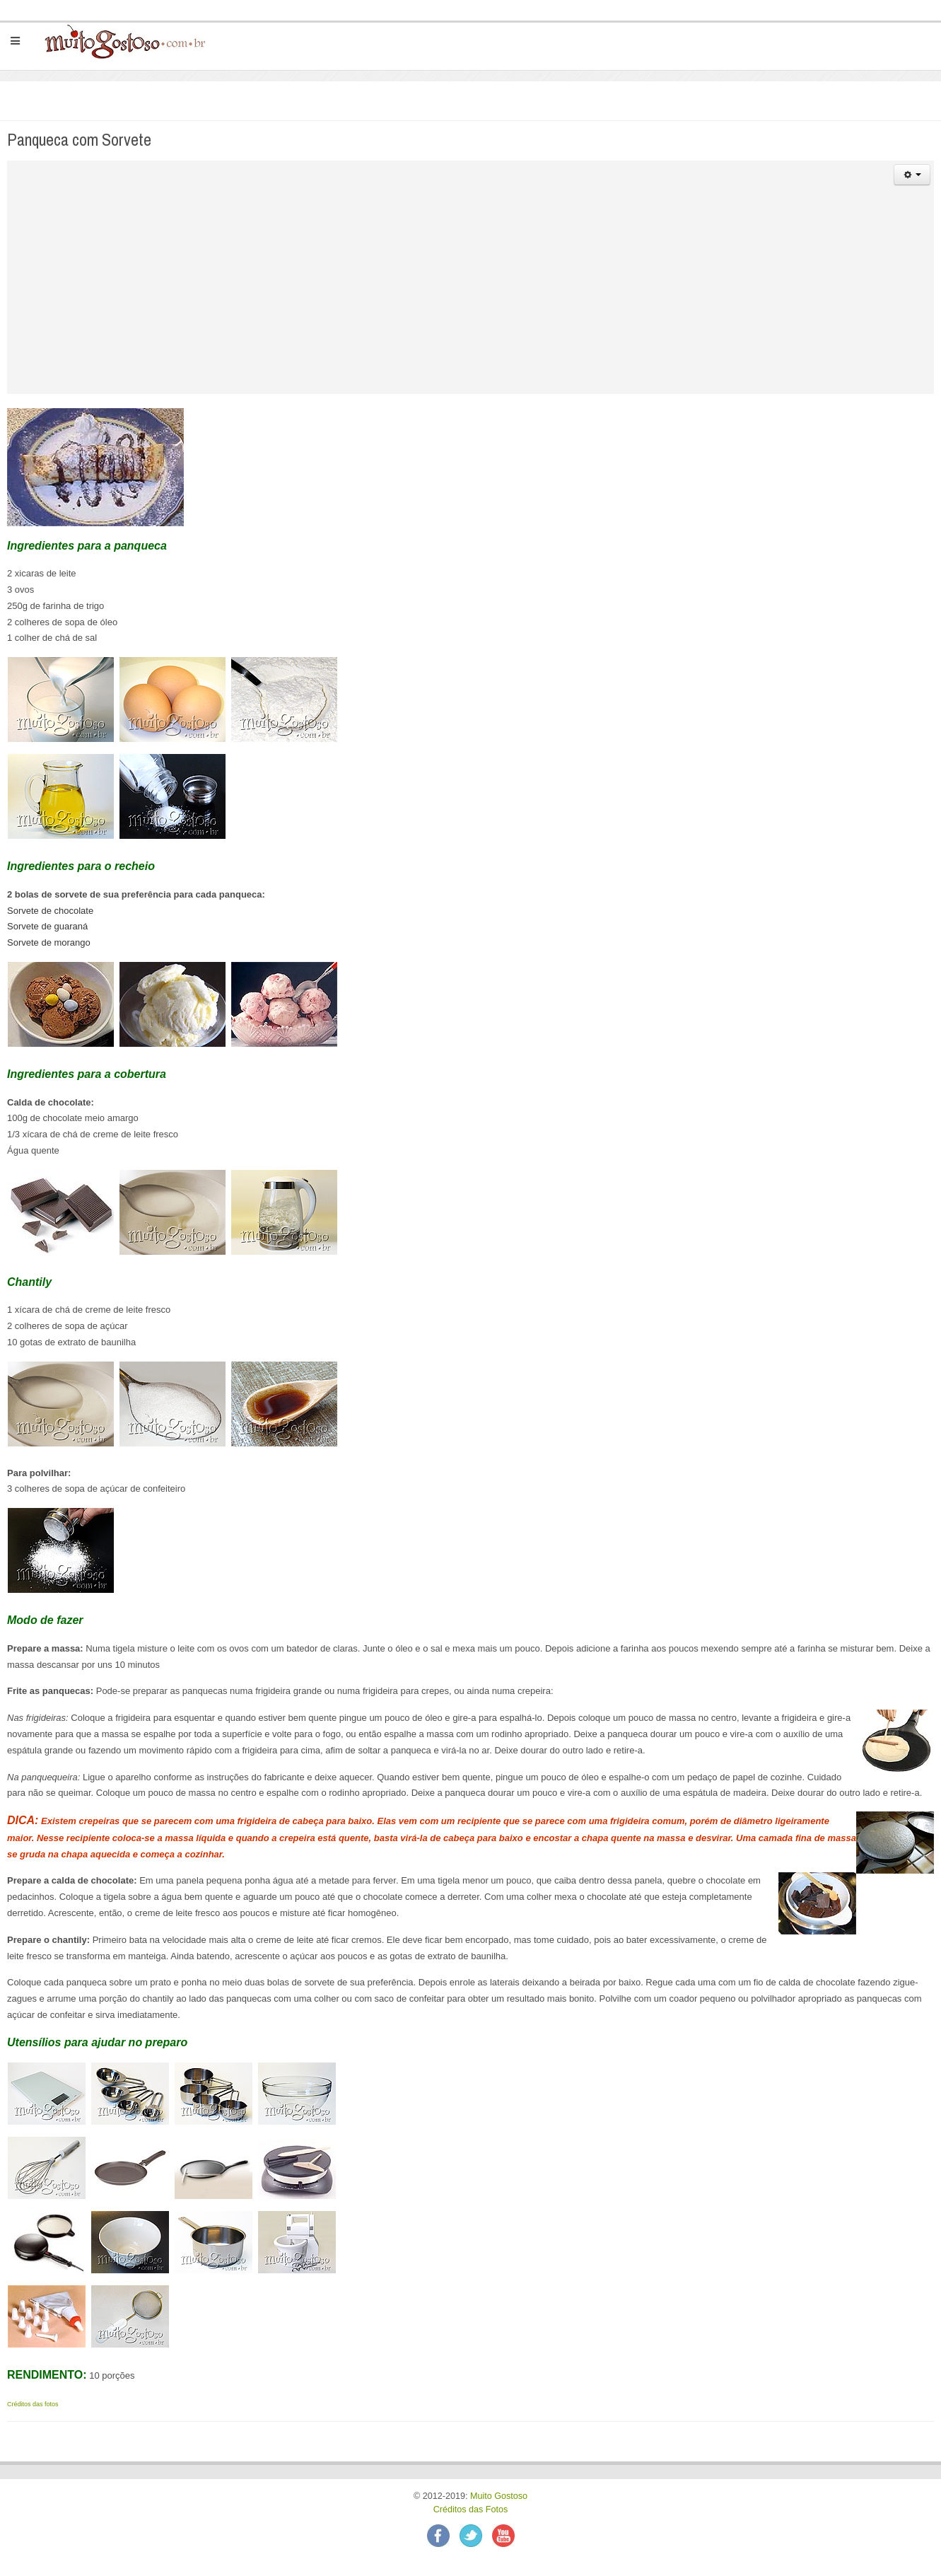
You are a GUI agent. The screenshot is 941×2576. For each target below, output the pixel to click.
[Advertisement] (471, 295)
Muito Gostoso (498, 2496)
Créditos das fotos (33, 2404)
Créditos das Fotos (470, 2509)
